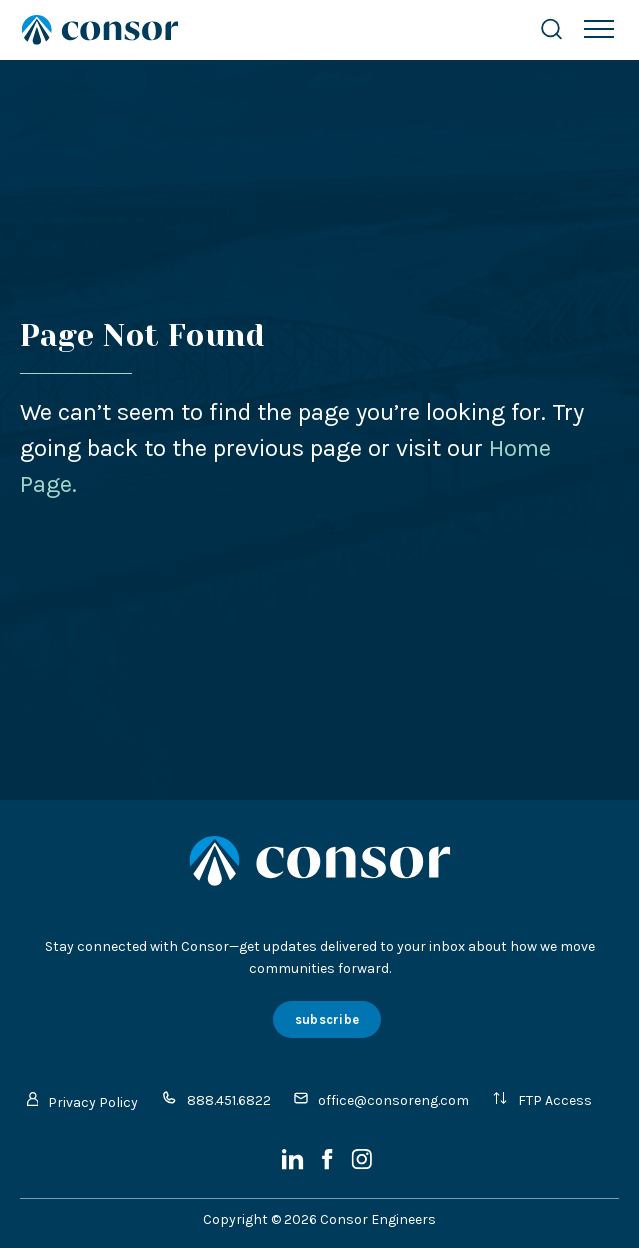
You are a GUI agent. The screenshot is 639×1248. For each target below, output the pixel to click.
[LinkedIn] (294, 1165)
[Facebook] (329, 1165)
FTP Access (542, 1099)
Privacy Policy (83, 1101)
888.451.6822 (216, 1099)
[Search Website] (551, 29)
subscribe (327, 1019)
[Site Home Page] (259, 30)
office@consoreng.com (381, 1099)
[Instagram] (361, 1165)
